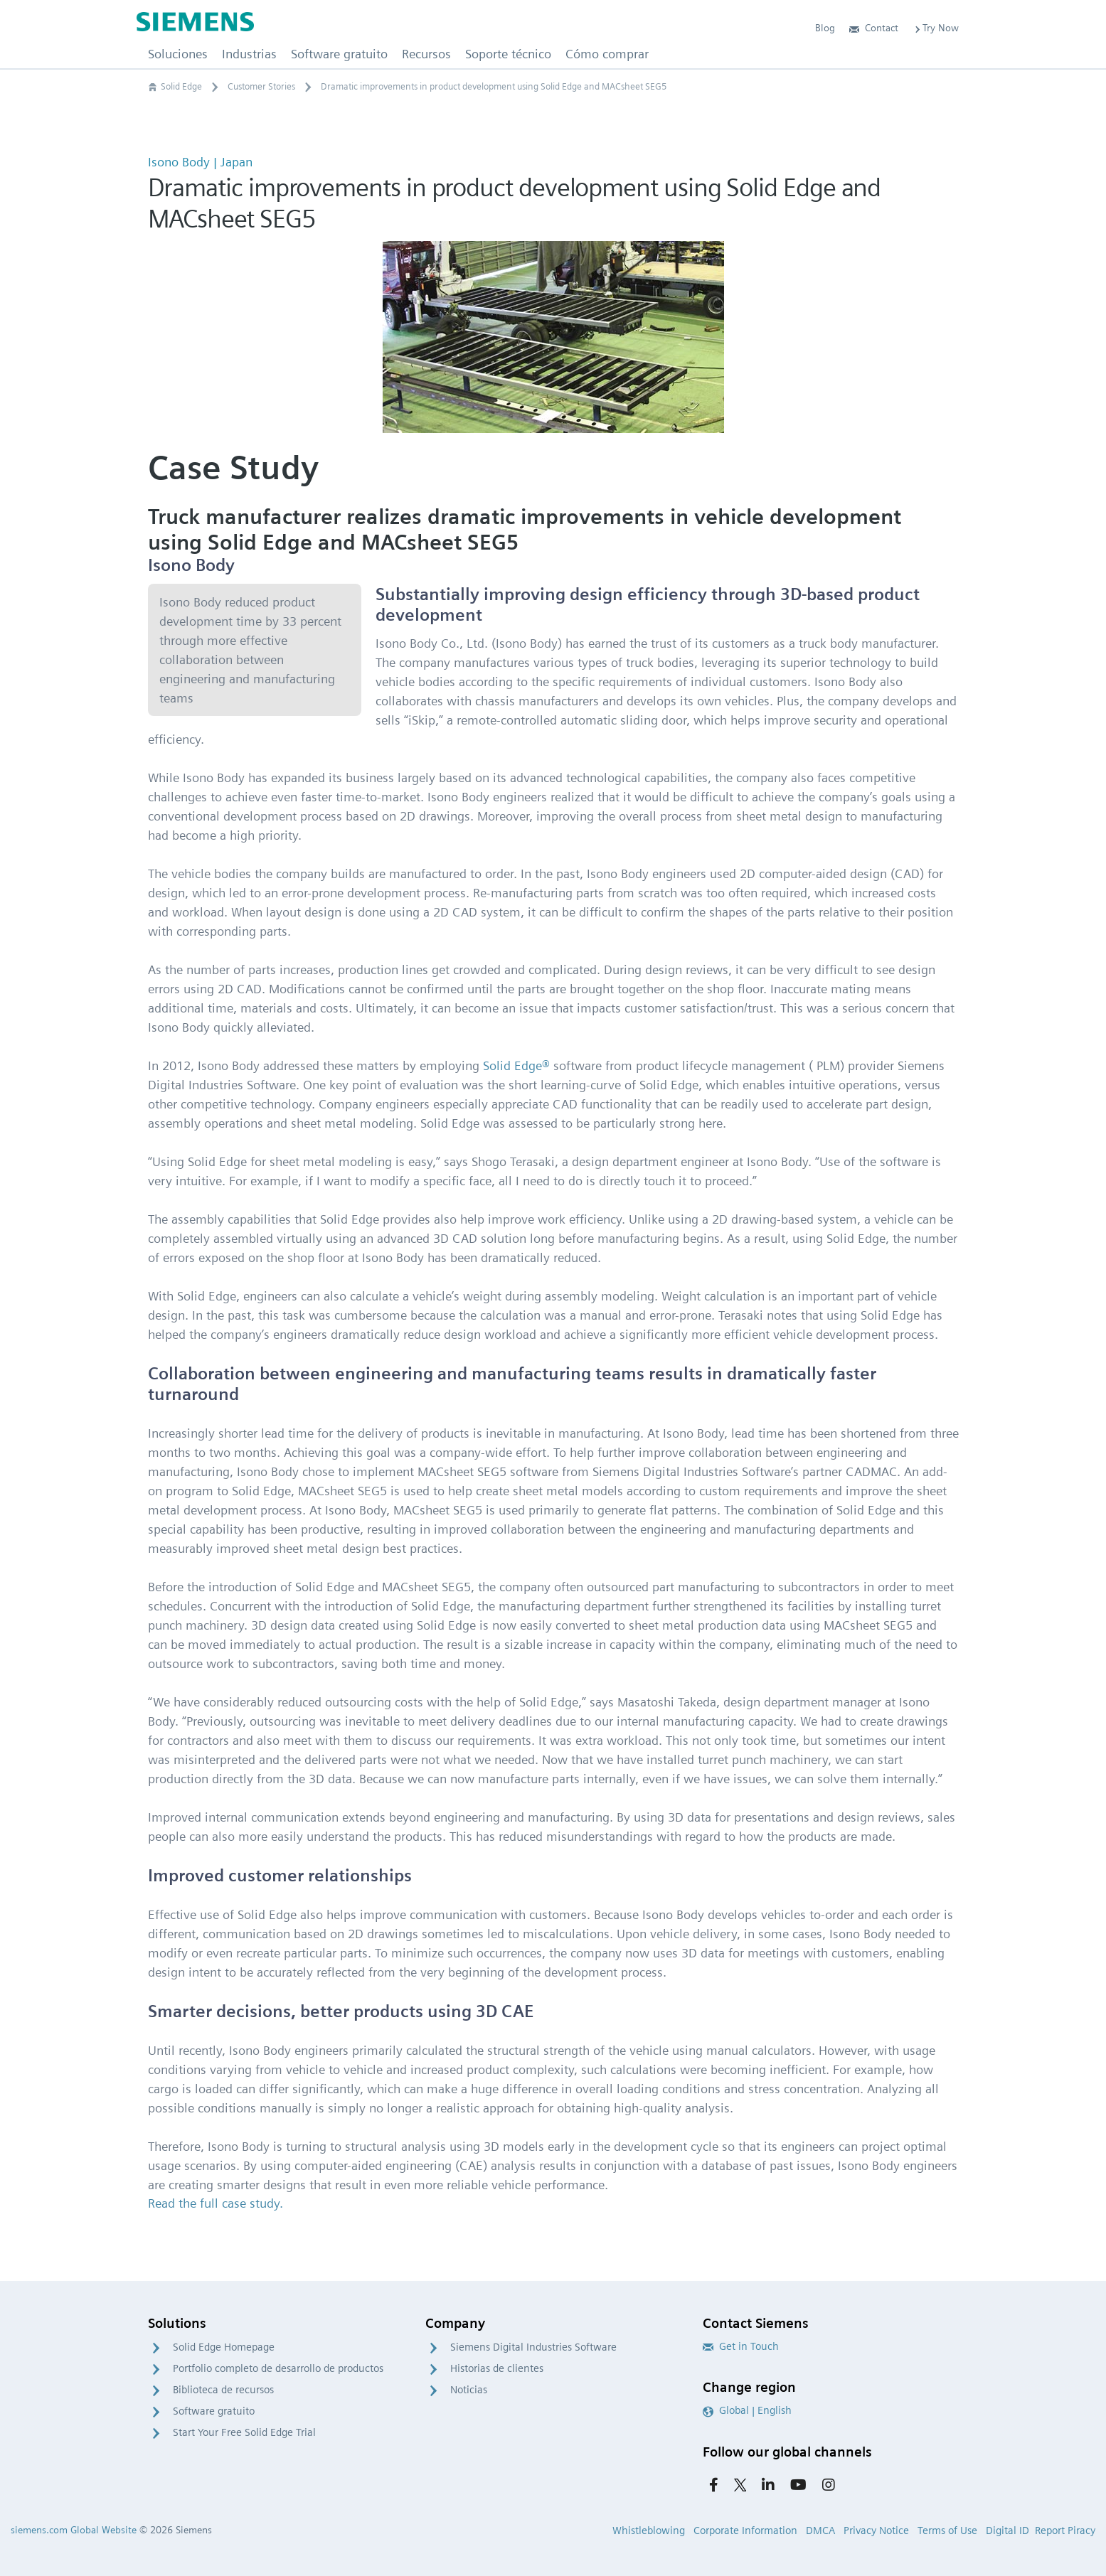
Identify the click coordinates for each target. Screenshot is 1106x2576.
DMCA (820, 2530)
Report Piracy (1065, 2530)
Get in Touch (741, 2346)
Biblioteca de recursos (223, 2389)
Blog (825, 27)
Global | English (747, 2410)
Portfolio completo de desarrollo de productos (278, 2368)
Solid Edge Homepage (224, 2347)
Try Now (936, 27)
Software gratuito (214, 2411)
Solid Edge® (516, 1065)
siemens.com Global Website (74, 2529)
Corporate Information (745, 2530)
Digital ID (1007, 2530)
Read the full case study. (215, 2203)
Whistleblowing (648, 2530)
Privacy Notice (876, 2530)
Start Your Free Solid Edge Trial (244, 2432)
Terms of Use (947, 2530)
